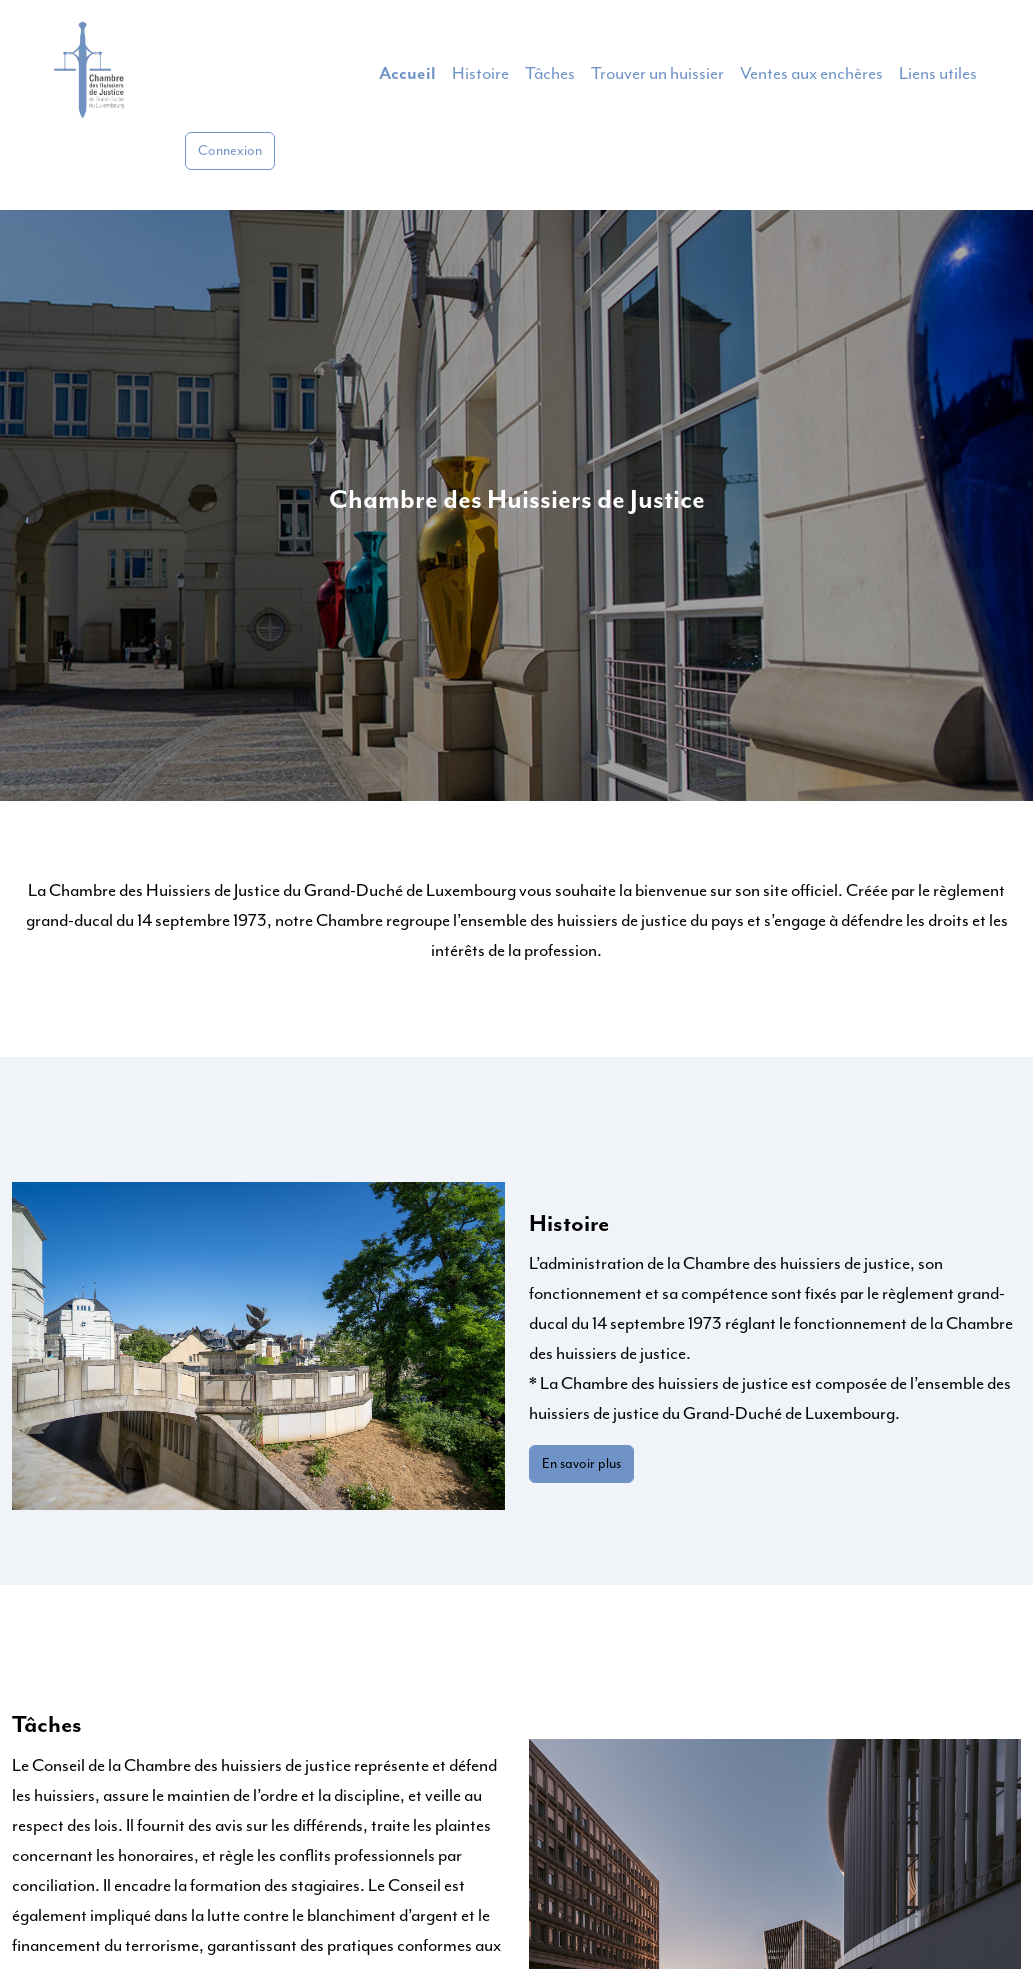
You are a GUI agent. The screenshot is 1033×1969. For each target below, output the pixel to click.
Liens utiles (938, 74)
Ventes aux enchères (811, 74)
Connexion (230, 151)
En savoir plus (581, 1464)
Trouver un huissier (657, 74)
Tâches (550, 74)
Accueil (407, 74)
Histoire (480, 74)
